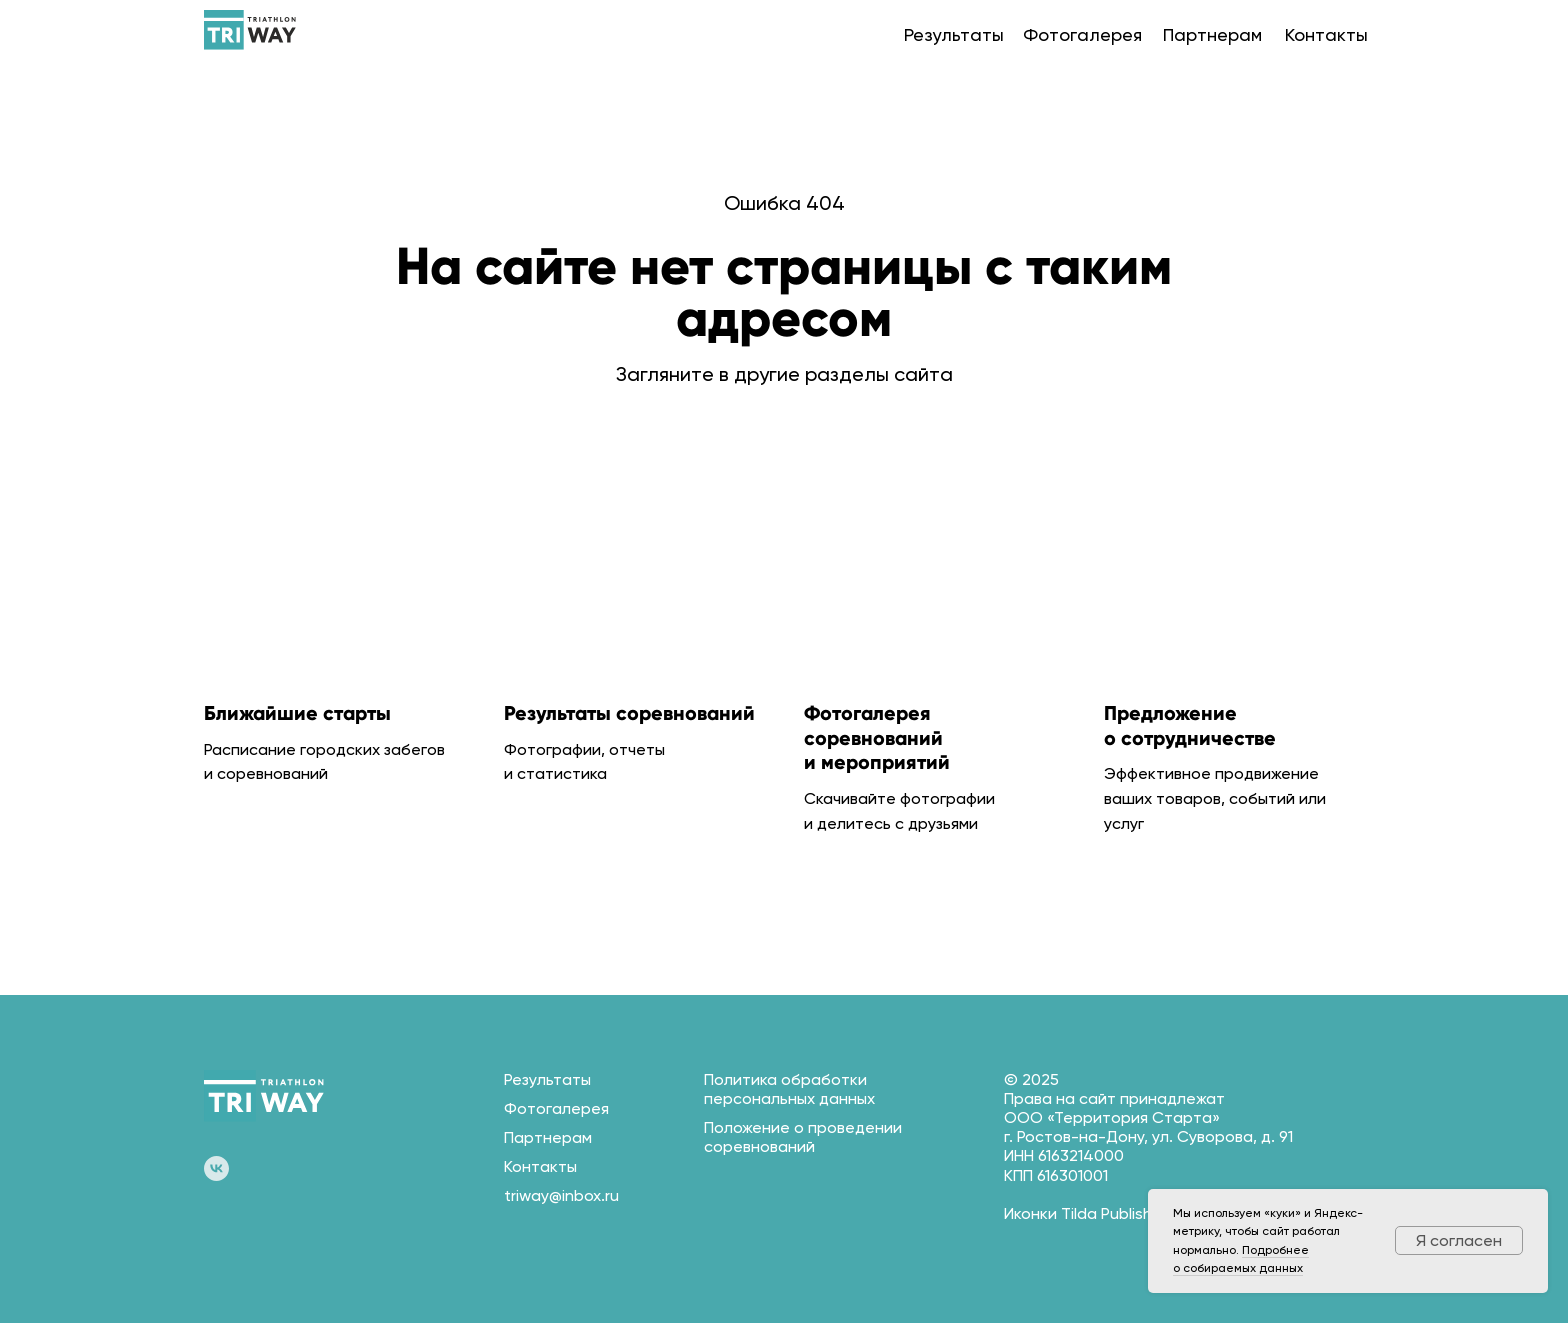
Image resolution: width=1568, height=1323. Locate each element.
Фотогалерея (1082, 34)
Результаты (954, 34)
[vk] (216, 1168)
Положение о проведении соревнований (803, 1137)
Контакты (1326, 34)
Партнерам (1212, 34)
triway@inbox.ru (561, 1195)
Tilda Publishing (1117, 1213)
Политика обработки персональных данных (789, 1089)
